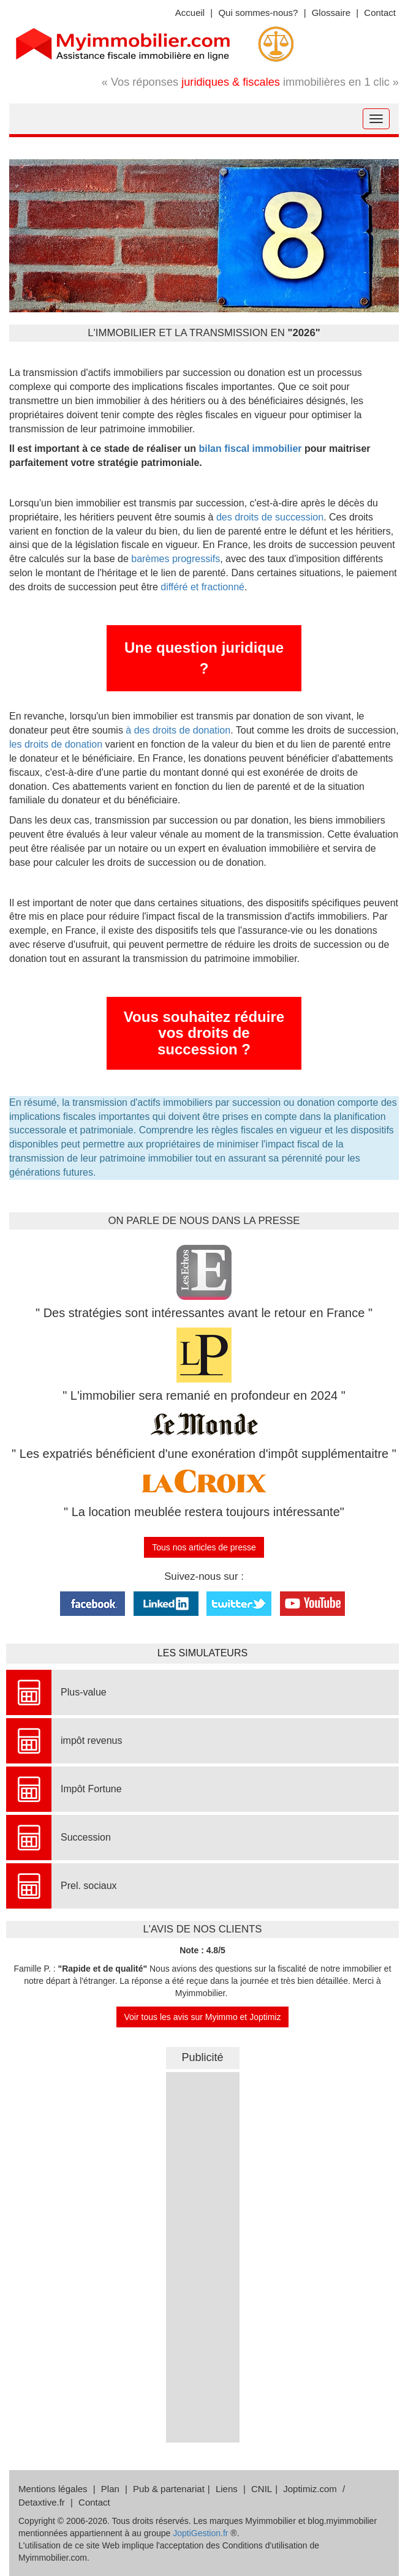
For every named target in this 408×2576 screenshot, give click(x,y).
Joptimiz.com (310, 2489)
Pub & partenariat (169, 2489)
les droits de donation (55, 744)
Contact (380, 12)
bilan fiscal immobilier (249, 448)
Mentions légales (53, 2489)
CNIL (261, 2489)
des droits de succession (269, 517)
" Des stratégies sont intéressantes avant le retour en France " (204, 1313)
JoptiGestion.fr (200, 2533)
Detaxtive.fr (41, 2502)
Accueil (190, 12)
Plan (110, 2489)
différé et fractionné (202, 587)
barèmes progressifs (174, 559)
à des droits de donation (178, 730)
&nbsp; (203, 2255)
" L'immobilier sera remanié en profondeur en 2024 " (204, 1395)
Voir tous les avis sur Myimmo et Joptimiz (202, 2017)
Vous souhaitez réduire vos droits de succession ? (204, 1032)
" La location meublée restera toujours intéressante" (204, 1512)
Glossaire (331, 12)
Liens (227, 2489)
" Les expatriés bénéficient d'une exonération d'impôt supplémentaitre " (204, 1453)
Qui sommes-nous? (258, 12)
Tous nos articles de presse (204, 1547)
